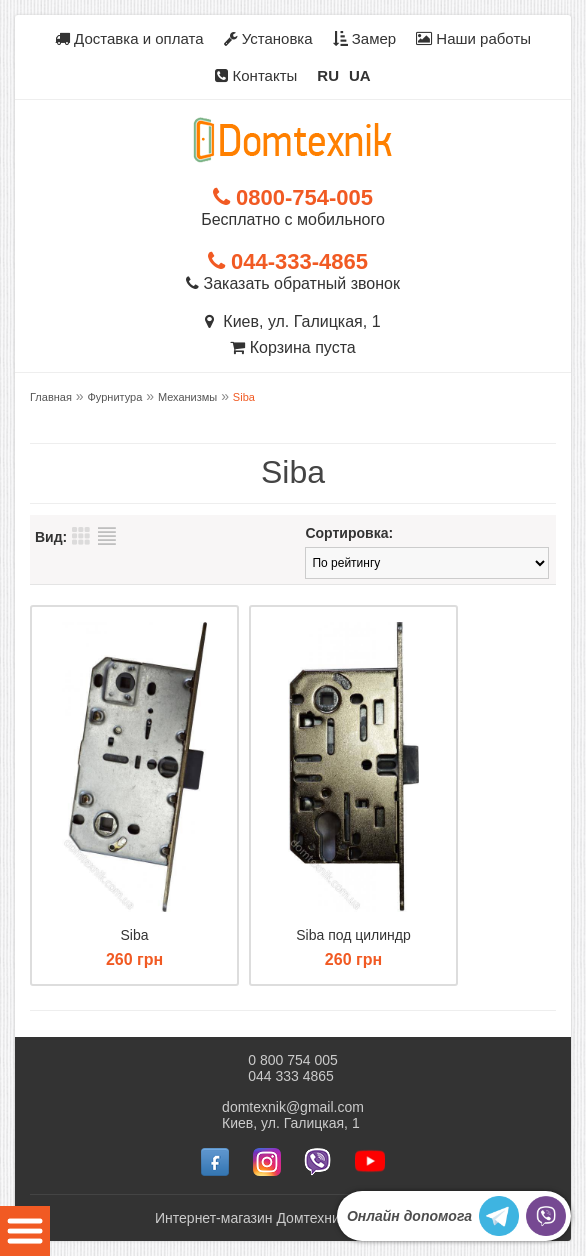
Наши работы (473, 38)
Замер (365, 38)
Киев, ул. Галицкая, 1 (292, 321)
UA (360, 75)
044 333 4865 (291, 1076)
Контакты (256, 75)
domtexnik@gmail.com (293, 1107)
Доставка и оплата (129, 38)
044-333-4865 (288, 261)
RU (328, 75)
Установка (268, 38)
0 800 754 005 (293, 1060)
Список (107, 536)
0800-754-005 (293, 197)
